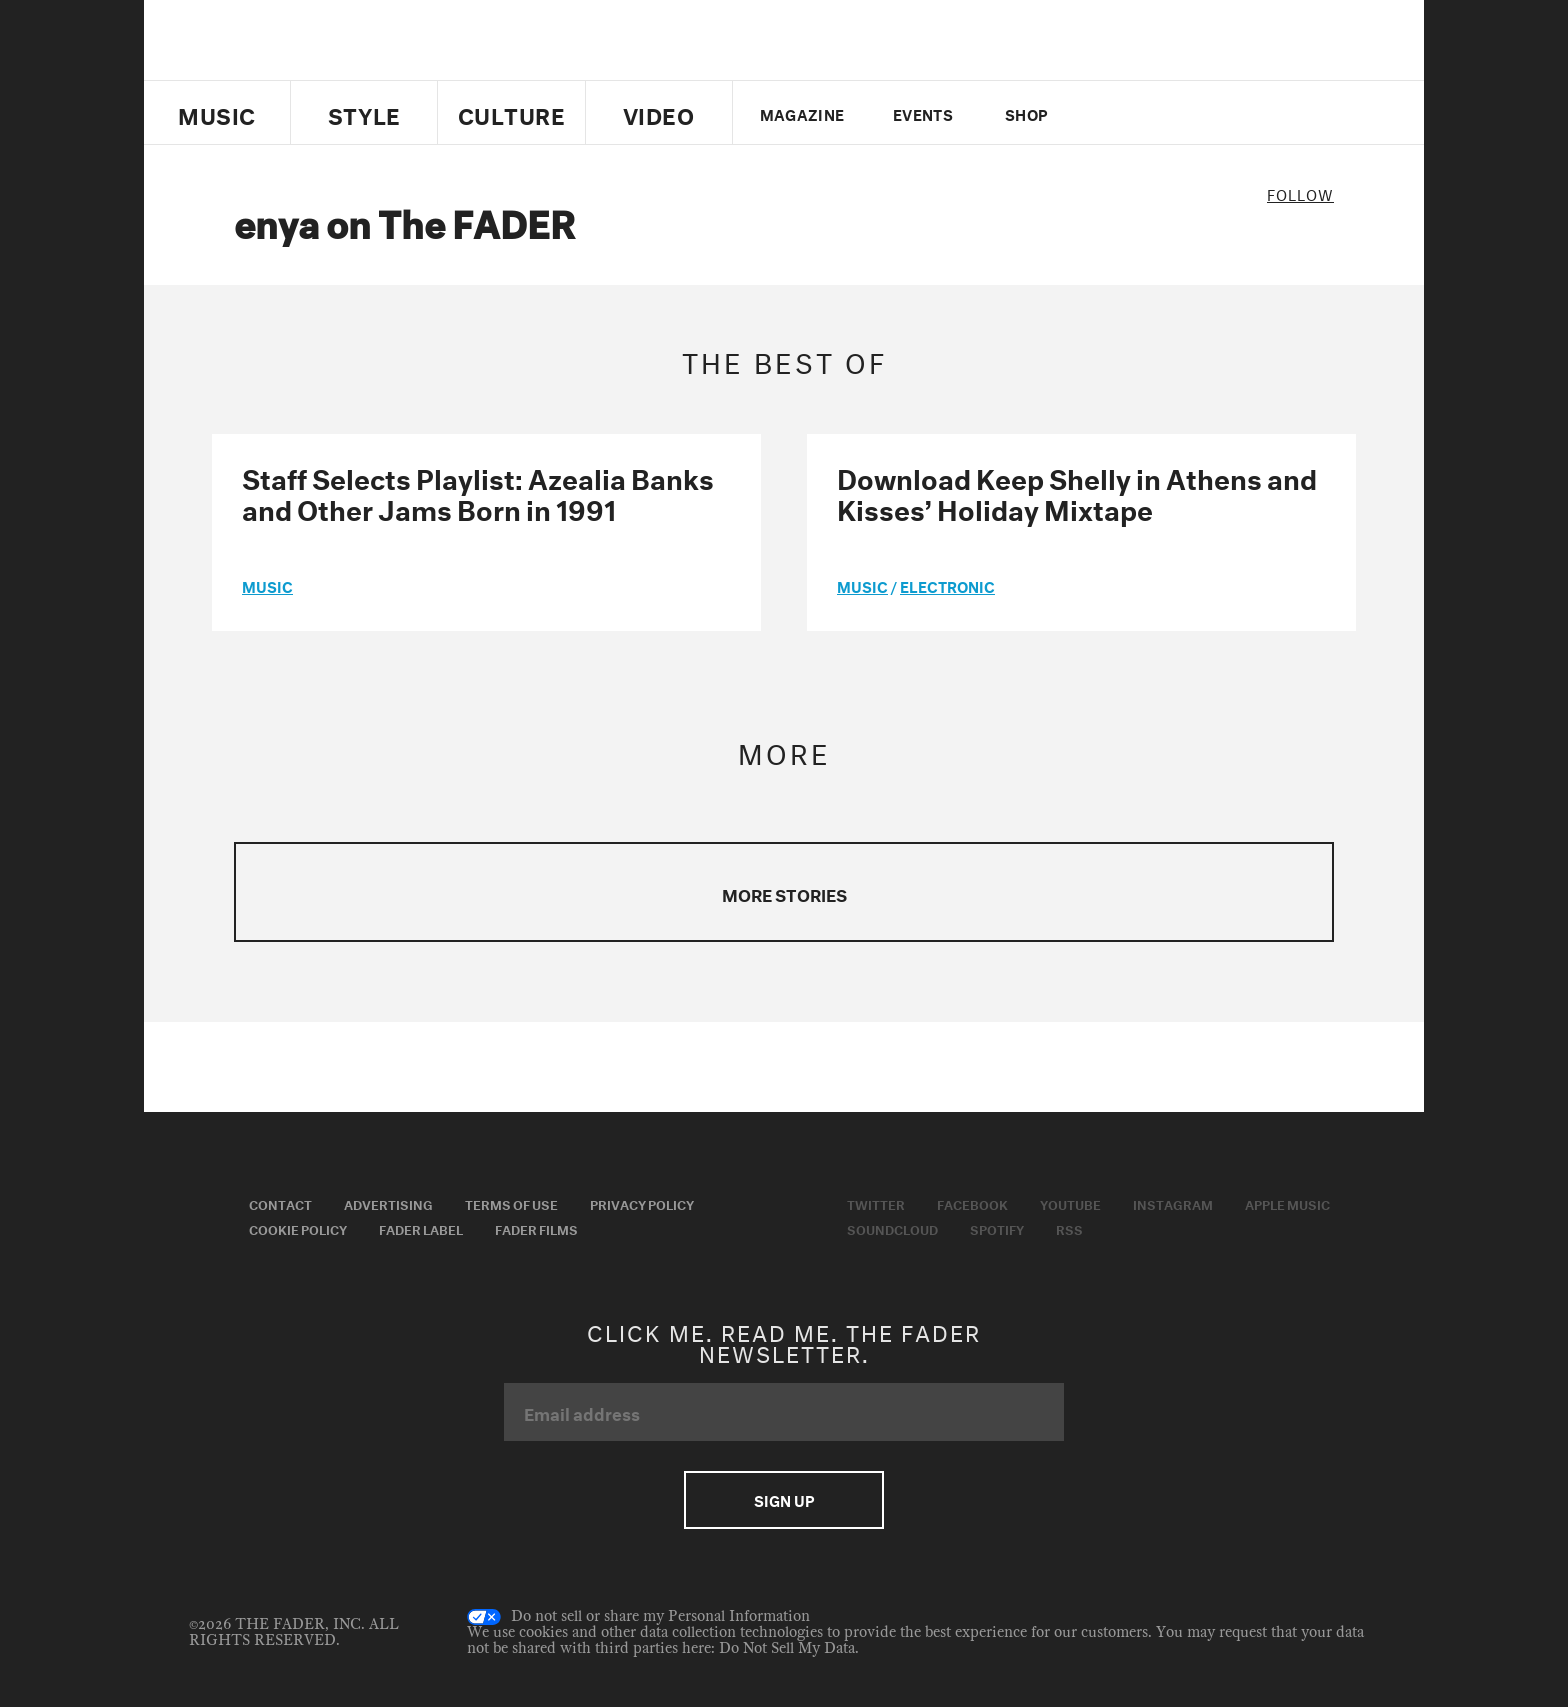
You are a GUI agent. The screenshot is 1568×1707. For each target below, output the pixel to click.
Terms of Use (511, 1203)
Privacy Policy (642, 1203)
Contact (280, 1203)
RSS (1069, 1228)
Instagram (1173, 1203)
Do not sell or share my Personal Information (638, 1617)
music (267, 585)
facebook (1142, 113)
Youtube (1070, 1203)
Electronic (947, 585)
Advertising (388, 1203)
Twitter (1108, 113)
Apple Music (1287, 1203)
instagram (1211, 113)
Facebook (972, 1203)
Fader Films (536, 1228)
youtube (1176, 113)
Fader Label (421, 1228)
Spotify (997, 1228)
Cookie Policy (298, 1228)
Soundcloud (892, 1228)
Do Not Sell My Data (787, 1648)
